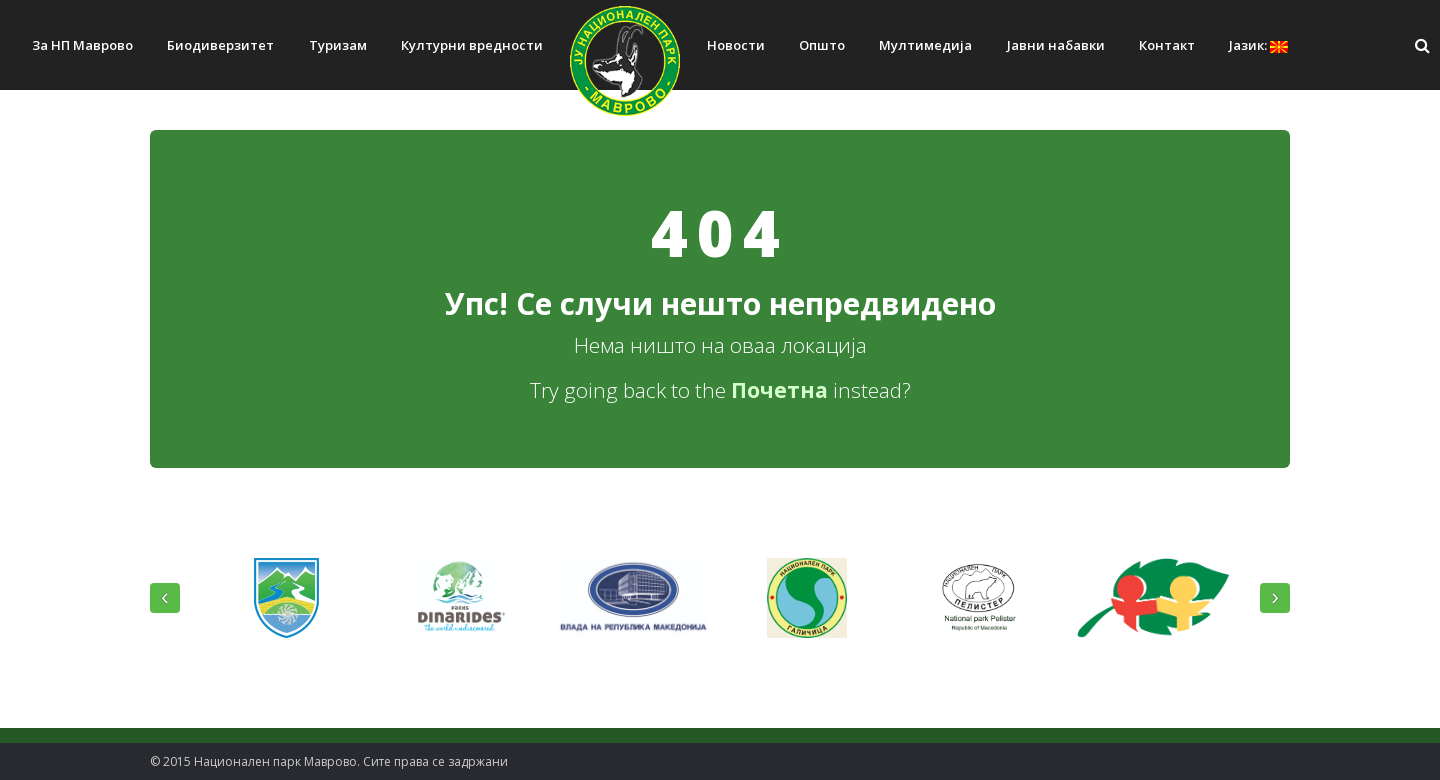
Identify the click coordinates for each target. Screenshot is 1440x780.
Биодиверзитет (220, 45)
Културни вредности (472, 45)
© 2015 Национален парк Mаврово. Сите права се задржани (329, 761)
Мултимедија (925, 45)
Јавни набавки (1056, 45)
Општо (822, 45)
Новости (736, 45)
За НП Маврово (82, 45)
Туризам (338, 45)
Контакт (1167, 45)
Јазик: (1258, 45)
